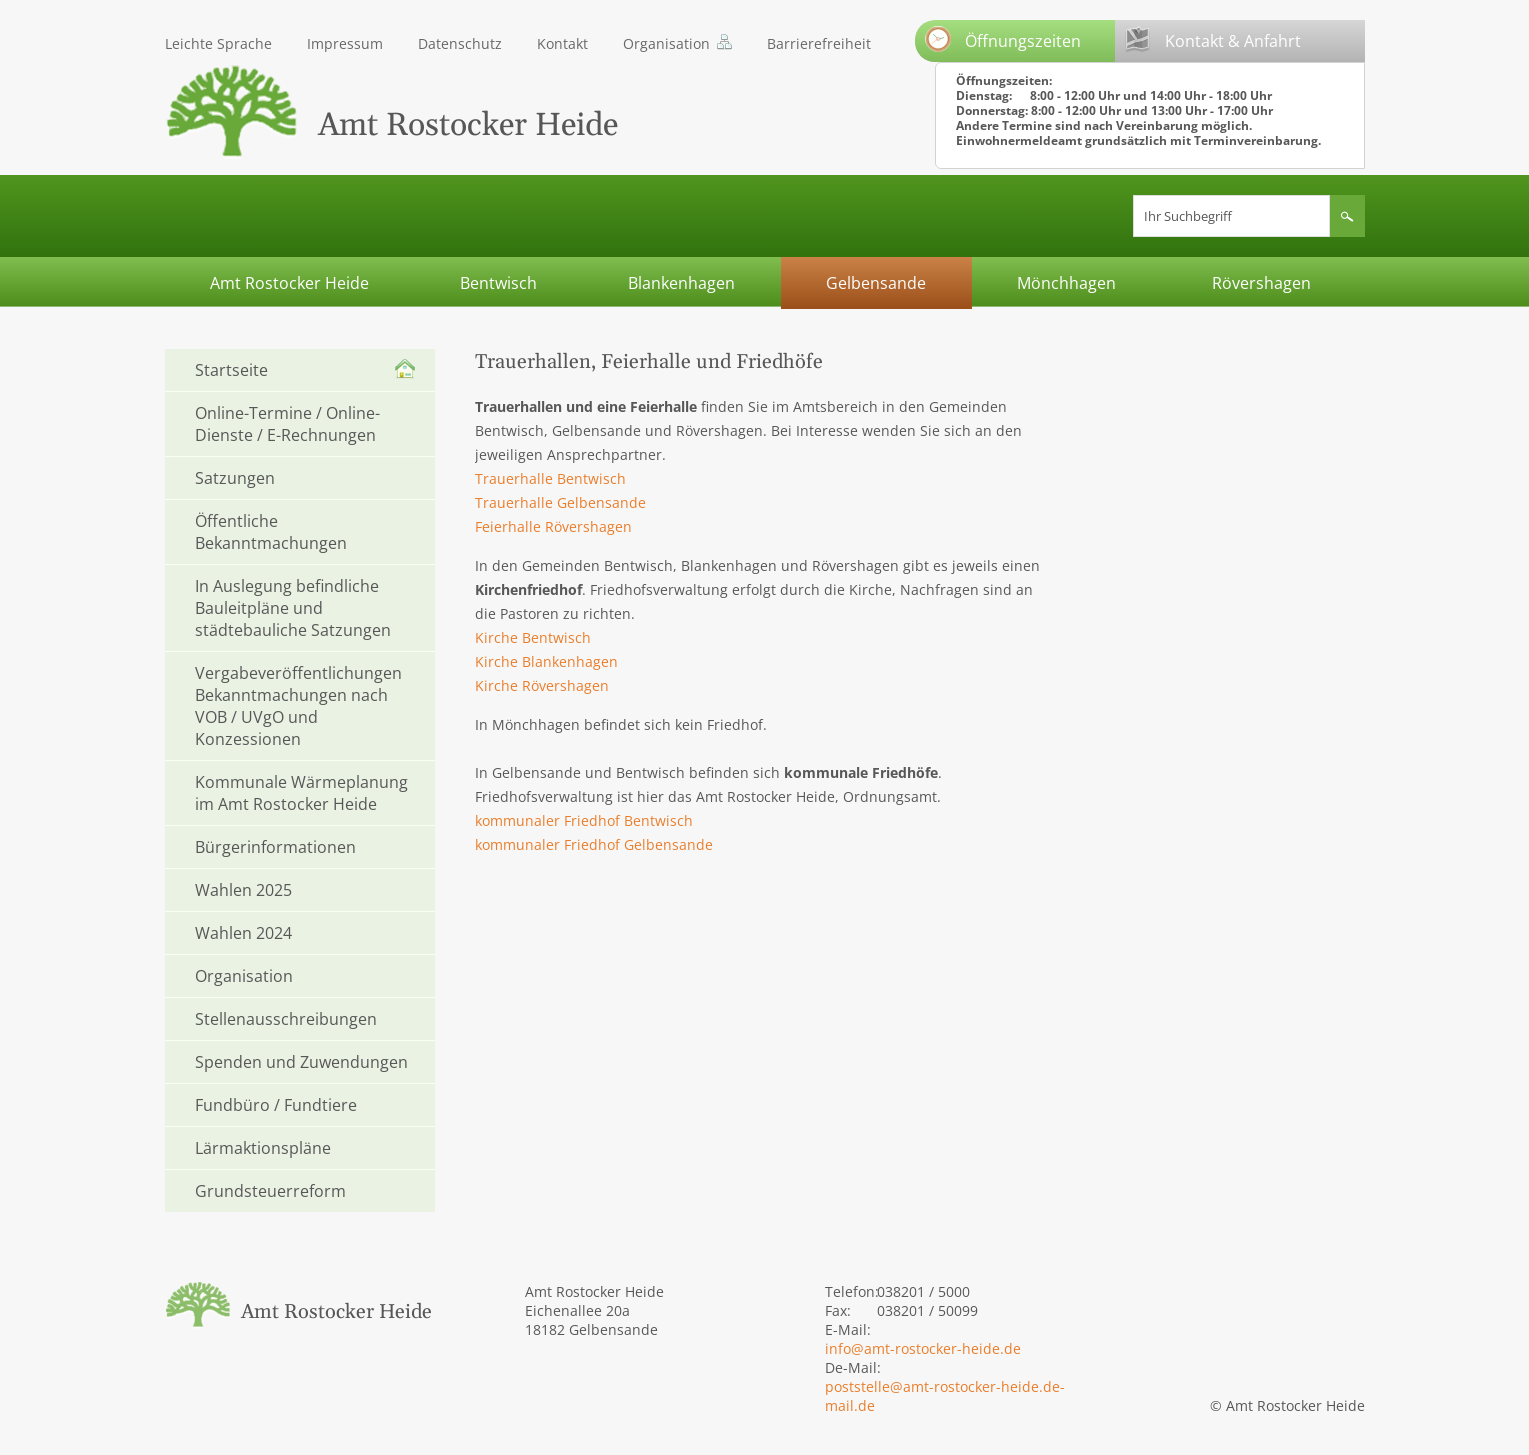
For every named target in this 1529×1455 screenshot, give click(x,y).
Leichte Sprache (218, 43)
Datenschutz (460, 43)
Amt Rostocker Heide (289, 283)
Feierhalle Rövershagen (553, 526)
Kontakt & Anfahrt (1213, 39)
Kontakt (562, 43)
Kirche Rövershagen (542, 685)
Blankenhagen (681, 283)
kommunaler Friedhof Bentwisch (584, 820)
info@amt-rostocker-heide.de (923, 1348)
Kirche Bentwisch (533, 637)
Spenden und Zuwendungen (301, 1062)
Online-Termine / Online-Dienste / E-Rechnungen (287, 424)
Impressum (345, 43)
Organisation (666, 43)
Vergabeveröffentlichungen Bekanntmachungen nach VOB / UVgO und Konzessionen (298, 706)
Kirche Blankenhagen (546, 661)
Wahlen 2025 (243, 890)
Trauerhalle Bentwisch (550, 478)
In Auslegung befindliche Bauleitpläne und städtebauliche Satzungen (293, 608)
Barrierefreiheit (819, 43)
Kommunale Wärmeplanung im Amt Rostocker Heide (301, 793)
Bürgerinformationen (275, 847)
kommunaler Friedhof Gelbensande (594, 844)
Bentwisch (498, 283)
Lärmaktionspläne (263, 1148)
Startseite (231, 370)
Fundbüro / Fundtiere (276, 1105)
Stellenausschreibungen (286, 1019)
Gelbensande (876, 283)
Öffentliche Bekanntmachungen (271, 532)
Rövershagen (1261, 283)
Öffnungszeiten (1003, 39)
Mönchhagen (1066, 283)
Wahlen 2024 (243, 933)
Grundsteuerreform (270, 1191)
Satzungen (235, 478)
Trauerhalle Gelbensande (560, 502)
